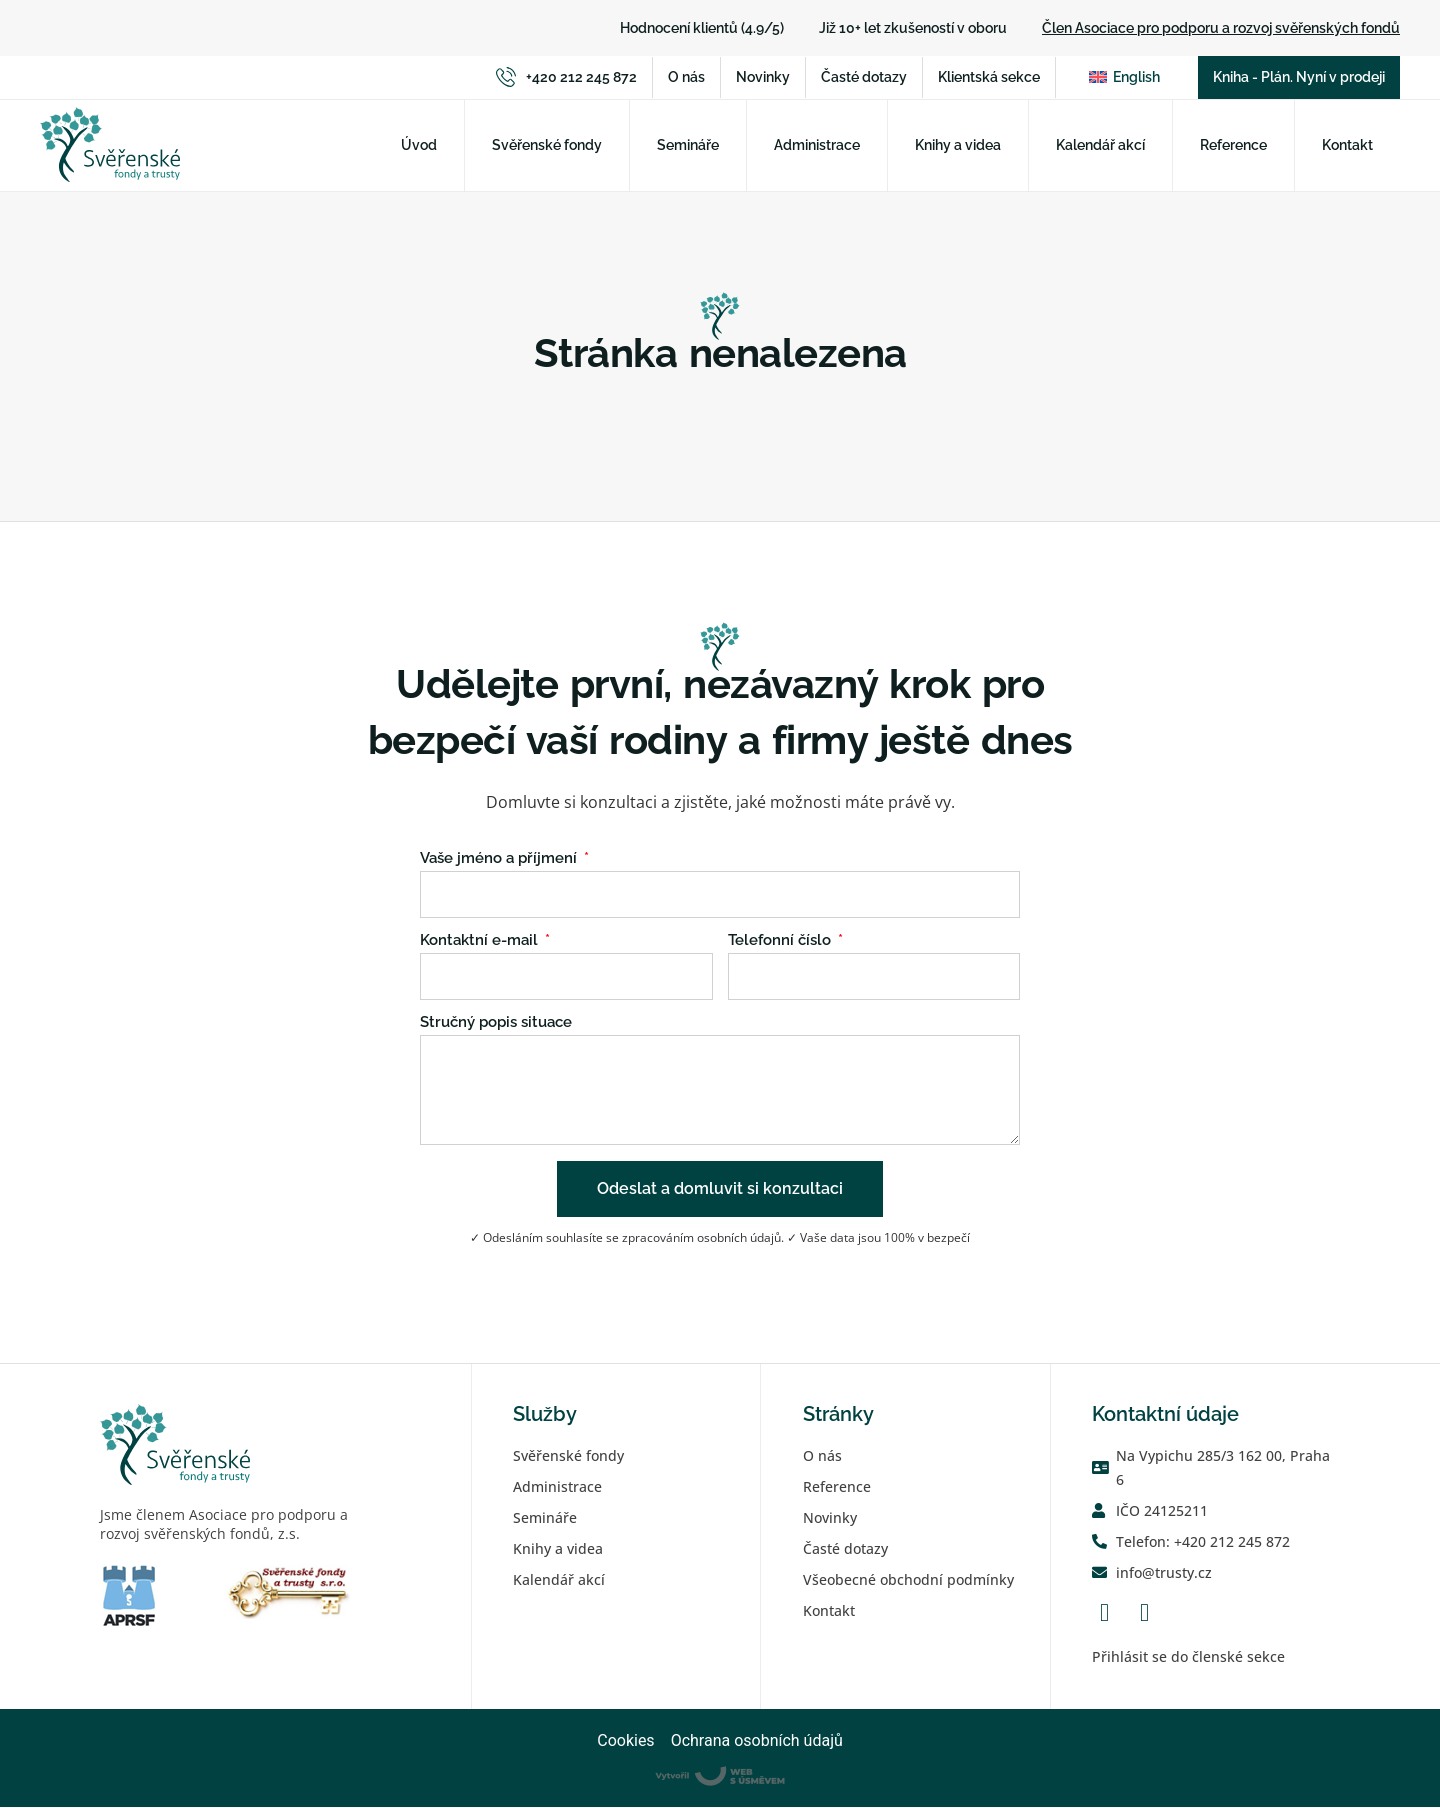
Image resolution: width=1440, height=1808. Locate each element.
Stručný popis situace (496, 1024)
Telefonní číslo (781, 942)
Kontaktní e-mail (481, 942)
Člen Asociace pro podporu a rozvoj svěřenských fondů (1221, 28)
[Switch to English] (1124, 78)
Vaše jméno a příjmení (500, 860)
